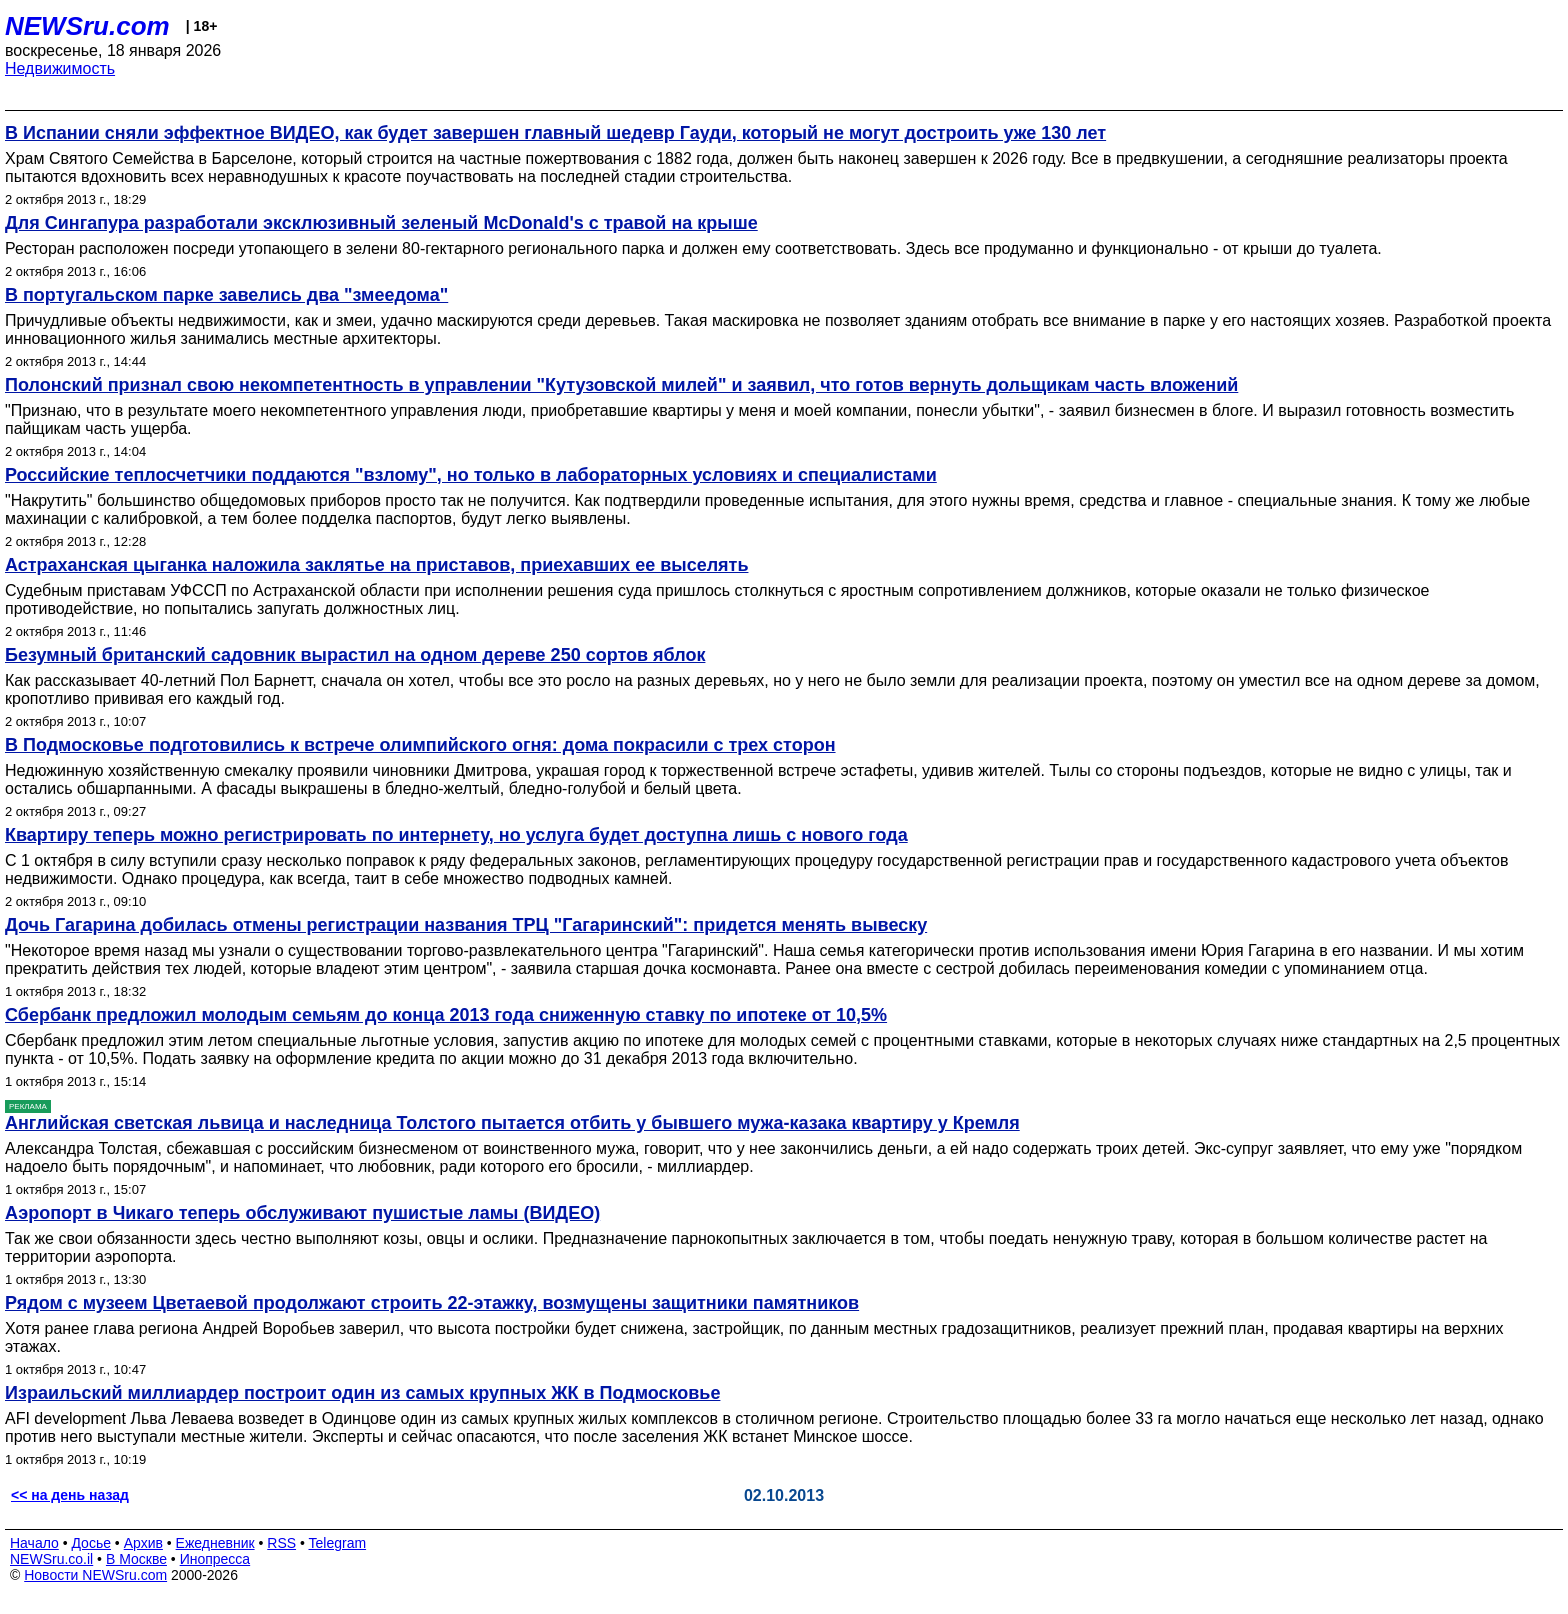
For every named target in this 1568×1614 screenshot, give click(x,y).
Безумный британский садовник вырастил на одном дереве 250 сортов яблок (355, 655)
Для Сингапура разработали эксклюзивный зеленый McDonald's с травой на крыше (381, 223)
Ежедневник (215, 1543)
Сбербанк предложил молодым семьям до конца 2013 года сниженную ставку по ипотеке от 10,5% (446, 1015)
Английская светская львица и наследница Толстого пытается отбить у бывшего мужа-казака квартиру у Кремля (512, 1123)
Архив (143, 1543)
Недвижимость (60, 68)
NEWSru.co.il (51, 1559)
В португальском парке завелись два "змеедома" (226, 295)
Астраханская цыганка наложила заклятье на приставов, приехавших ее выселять (376, 565)
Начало (34, 1543)
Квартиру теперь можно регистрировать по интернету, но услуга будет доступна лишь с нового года (456, 835)
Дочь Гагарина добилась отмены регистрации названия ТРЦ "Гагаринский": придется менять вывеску (466, 925)
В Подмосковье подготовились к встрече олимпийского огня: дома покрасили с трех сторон (420, 745)
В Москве (136, 1559)
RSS (281, 1543)
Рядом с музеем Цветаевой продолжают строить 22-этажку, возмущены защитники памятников (432, 1303)
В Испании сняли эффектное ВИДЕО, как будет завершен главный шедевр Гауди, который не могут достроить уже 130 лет (555, 133)
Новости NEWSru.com (95, 1575)
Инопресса (215, 1559)
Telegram (338, 1543)
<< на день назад (70, 1495)
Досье (91, 1543)
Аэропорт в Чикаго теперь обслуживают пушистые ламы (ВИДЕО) (302, 1213)
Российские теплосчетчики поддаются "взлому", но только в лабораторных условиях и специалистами (471, 475)
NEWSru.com (87, 26)
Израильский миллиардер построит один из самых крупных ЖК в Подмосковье (362, 1393)
